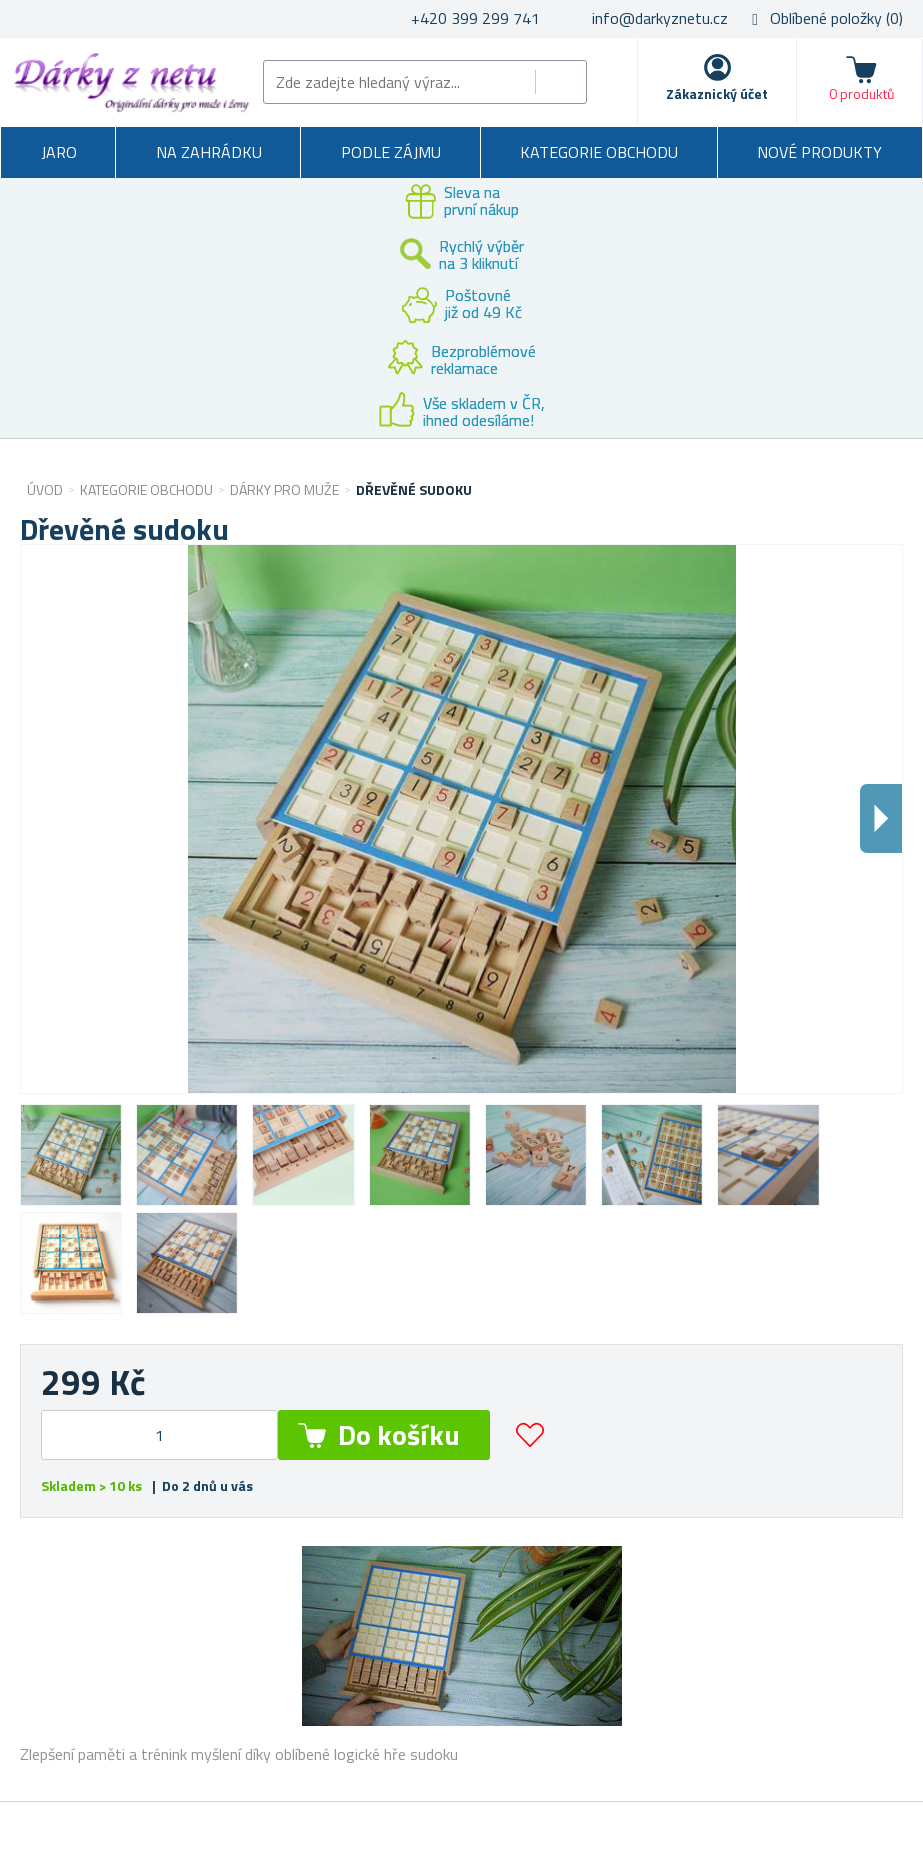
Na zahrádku (209, 152)
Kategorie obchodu (599, 152)
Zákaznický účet (717, 93)
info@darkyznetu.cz (660, 18)
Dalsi (881, 818)
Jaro (59, 152)
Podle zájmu (391, 152)
